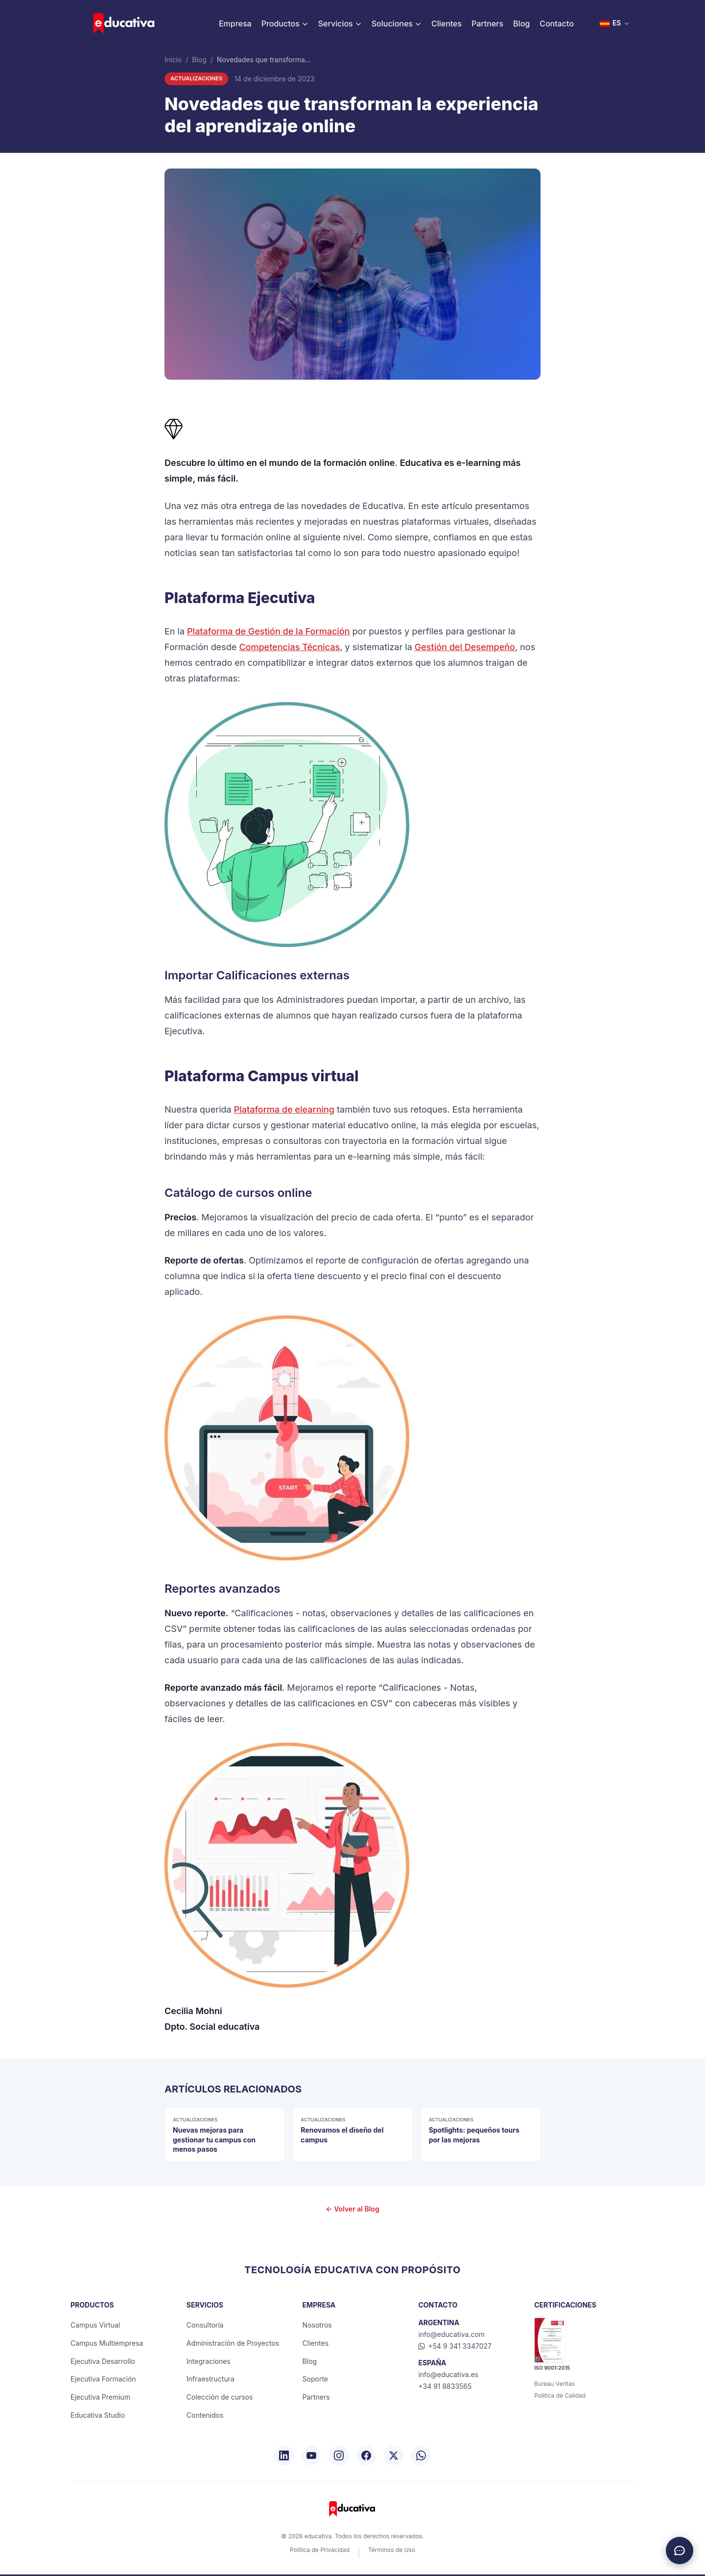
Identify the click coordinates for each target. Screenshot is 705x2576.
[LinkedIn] (284, 2455)
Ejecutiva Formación (103, 2379)
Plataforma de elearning (284, 1109)
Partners (487, 23)
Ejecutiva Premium (100, 2397)
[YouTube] (311, 2455)
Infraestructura (211, 2379)
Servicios (340, 23)
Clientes (446, 23)
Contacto (557, 23)
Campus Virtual (95, 2325)
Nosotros (317, 2325)
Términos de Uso (391, 2549)
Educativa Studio (97, 2415)
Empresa (235, 23)
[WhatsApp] (421, 2455)
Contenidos (205, 2415)
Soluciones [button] (397, 23)
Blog (521, 23)
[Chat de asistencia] (679, 2550)
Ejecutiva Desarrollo (102, 2361)
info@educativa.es (448, 2374)
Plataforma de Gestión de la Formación (268, 631)
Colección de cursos (220, 2397)
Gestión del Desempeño (465, 647)
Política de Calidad (560, 2395)
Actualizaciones (196, 78)
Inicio (173, 59)
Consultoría (205, 2325)
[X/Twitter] (393, 2455)
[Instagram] (339, 2455)
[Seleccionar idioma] (614, 23)
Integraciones (209, 2361)
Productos (284, 23)
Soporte (315, 2379)
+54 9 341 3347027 (455, 2346)
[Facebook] (366, 2455)
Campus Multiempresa (106, 2343)
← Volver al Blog (352, 2209)
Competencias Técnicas (289, 647)
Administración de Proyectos (233, 2343)
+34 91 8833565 (444, 2386)
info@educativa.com (451, 2334)
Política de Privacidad (320, 2549)
